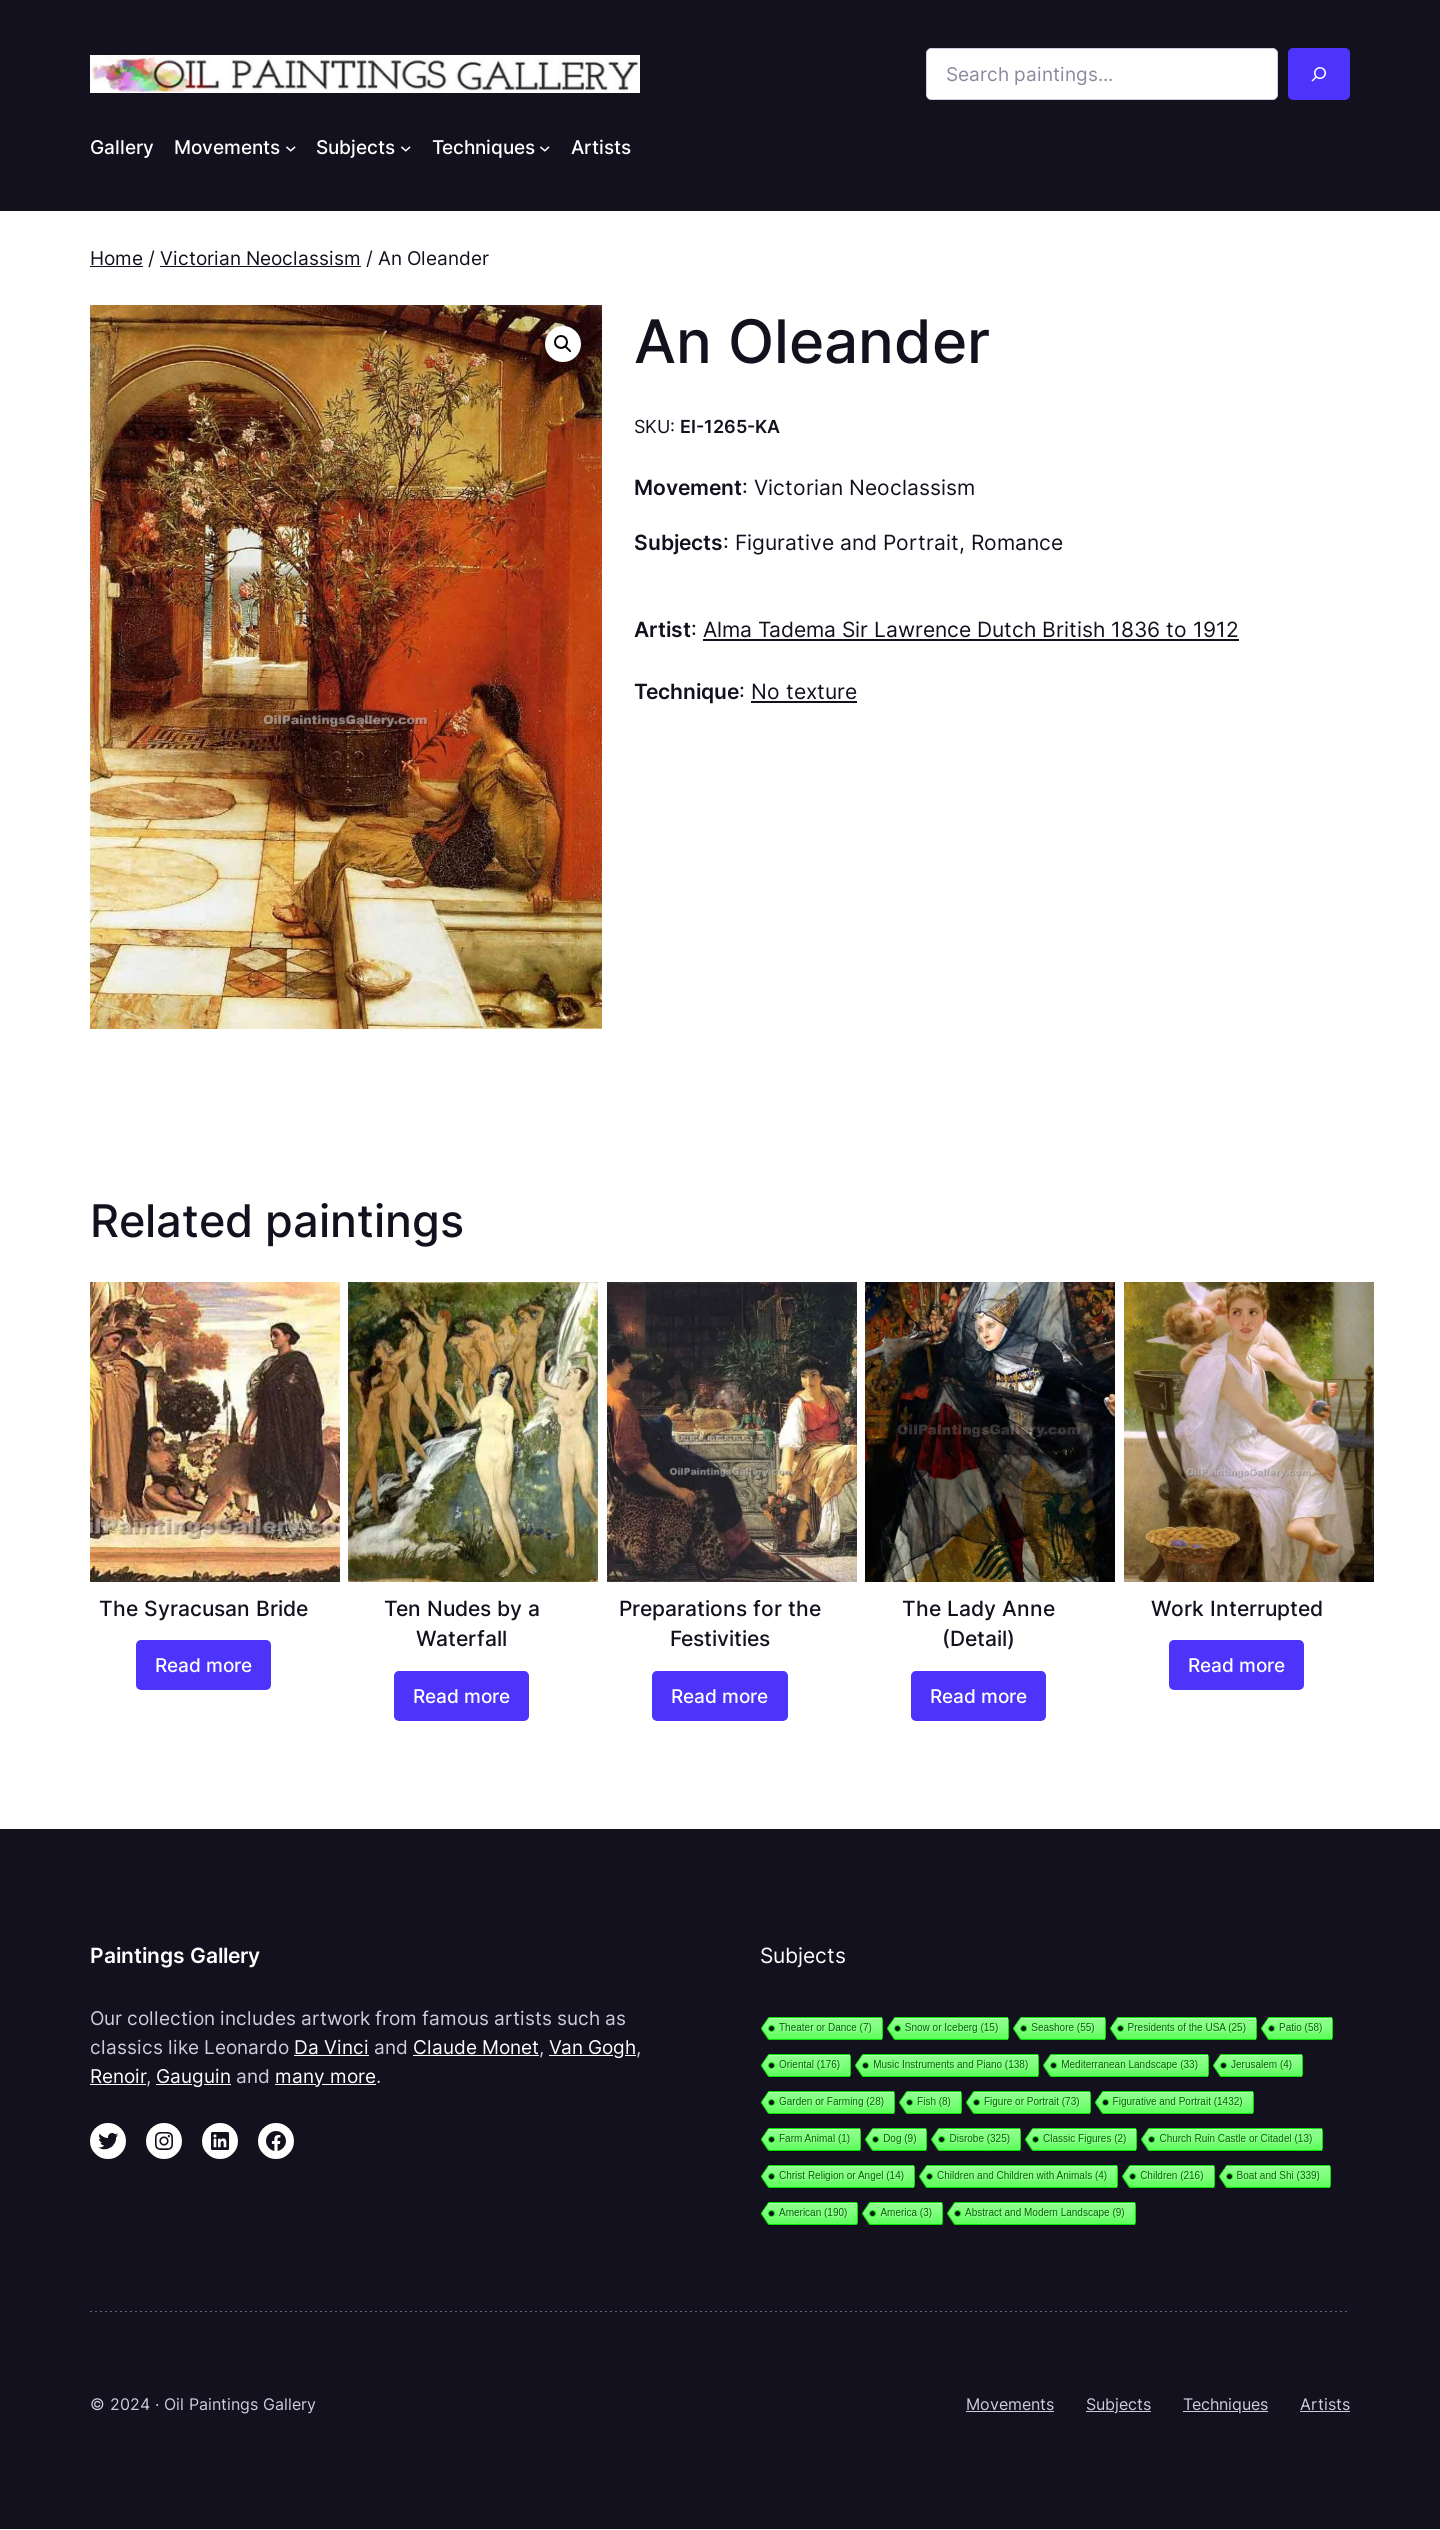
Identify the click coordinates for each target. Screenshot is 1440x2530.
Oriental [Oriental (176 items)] (809, 2064)
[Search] (1319, 74)
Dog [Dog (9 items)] (899, 2138)
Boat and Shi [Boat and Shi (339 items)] (1278, 2175)
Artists (1325, 2404)
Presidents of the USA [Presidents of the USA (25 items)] (1187, 2027)
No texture (804, 691)
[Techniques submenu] (545, 147)
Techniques (1225, 2404)
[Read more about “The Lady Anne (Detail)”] (978, 1696)
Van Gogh (592, 2047)
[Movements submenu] (291, 147)
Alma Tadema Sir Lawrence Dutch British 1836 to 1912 (971, 629)
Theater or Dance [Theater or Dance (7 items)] (825, 2027)
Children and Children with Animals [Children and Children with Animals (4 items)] (1022, 2175)
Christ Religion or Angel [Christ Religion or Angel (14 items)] (841, 2175)
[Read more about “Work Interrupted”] (1236, 1665)
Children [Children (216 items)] (1171, 2175)
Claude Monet (476, 2047)
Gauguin (193, 2076)
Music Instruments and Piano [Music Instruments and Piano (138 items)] (950, 2064)
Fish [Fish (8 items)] (934, 2101)
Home (116, 258)
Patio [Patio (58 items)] (1300, 2027)
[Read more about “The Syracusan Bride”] (203, 1665)
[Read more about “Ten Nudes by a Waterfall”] (461, 1696)
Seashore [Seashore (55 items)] (1062, 2027)
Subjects (1118, 2404)
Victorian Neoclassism (260, 258)
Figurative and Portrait (847, 542)
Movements (1010, 2404)
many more (325, 2076)
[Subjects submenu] (406, 147)
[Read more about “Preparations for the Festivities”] (719, 1696)
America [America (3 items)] (906, 2212)
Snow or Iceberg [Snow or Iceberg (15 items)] (951, 2027)
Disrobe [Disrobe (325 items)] (979, 2138)
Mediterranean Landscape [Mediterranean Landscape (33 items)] (1129, 2064)
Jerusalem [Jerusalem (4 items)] (1261, 2064)
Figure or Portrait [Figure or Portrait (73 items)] (1032, 2101)
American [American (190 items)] (813, 2212)
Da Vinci (331, 2047)
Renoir (118, 2076)
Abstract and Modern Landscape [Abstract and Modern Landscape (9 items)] (1045, 2212)
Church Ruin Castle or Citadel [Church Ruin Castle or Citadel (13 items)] (1235, 2138)
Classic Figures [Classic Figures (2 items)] (1084, 2138)
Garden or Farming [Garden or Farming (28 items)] (831, 2101)
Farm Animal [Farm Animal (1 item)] (814, 2138)
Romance (1017, 542)
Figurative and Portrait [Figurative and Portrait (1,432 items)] (1178, 2101)
